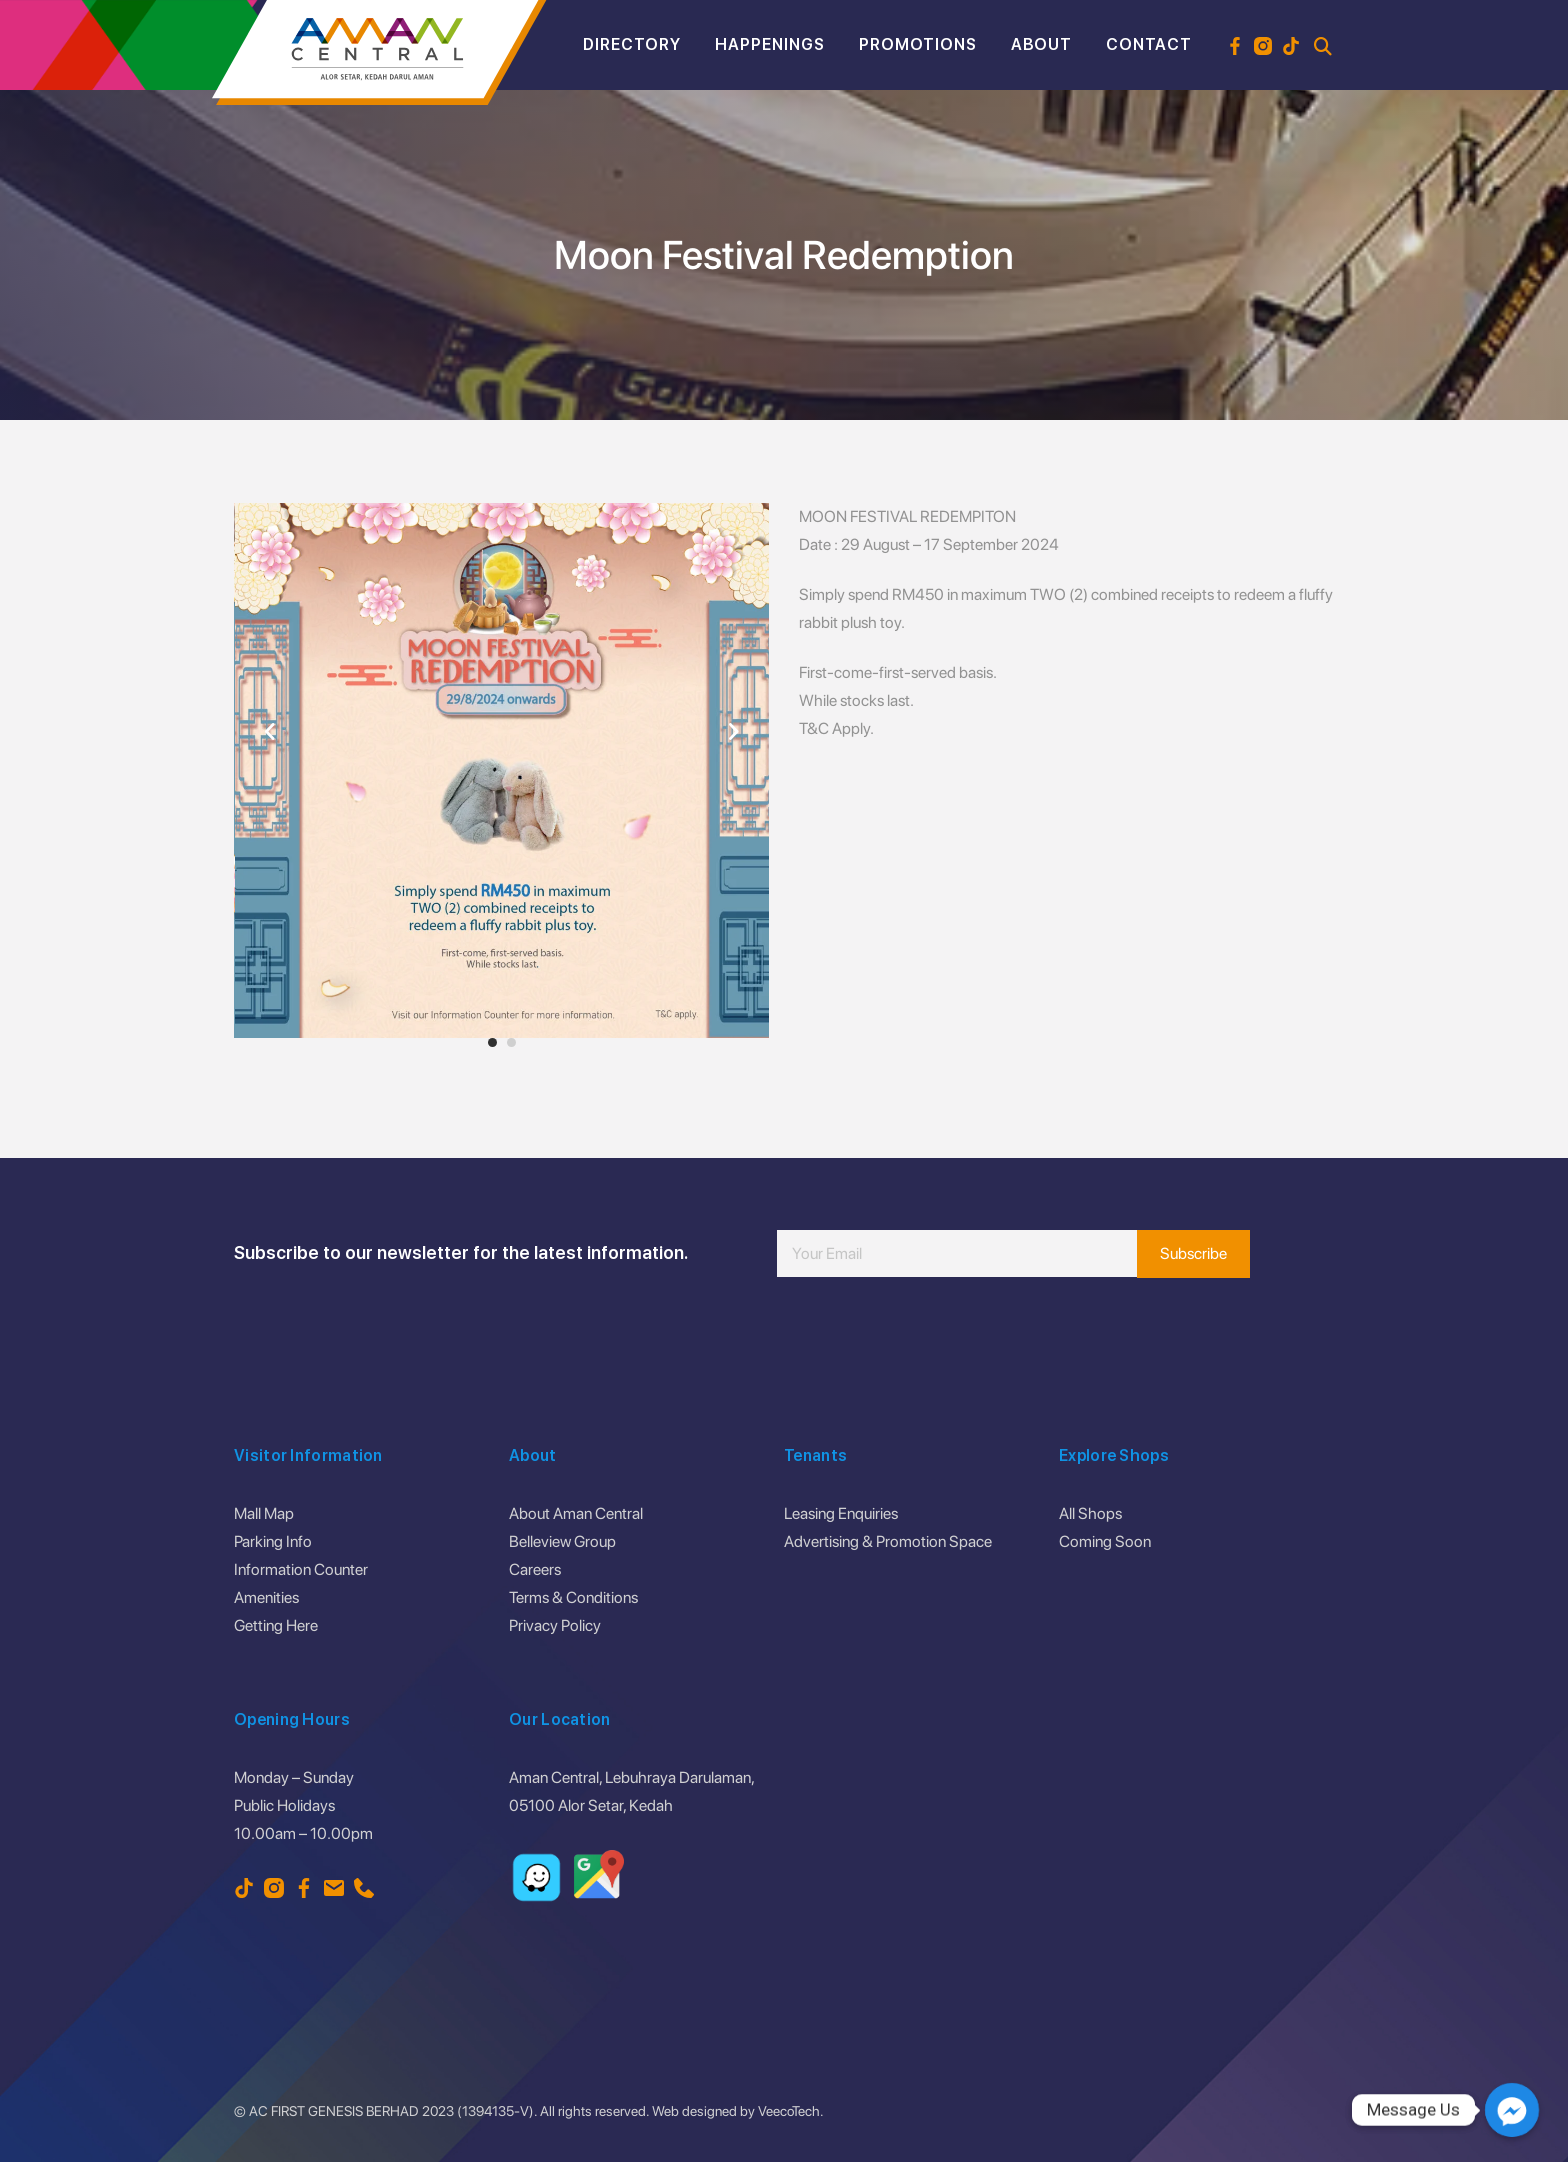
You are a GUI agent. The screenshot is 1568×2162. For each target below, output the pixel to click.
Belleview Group (562, 1541)
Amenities (266, 1597)
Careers (535, 1569)
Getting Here (276, 1625)
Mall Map (264, 1513)
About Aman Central (576, 1513)
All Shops (1090, 1513)
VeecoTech (789, 2111)
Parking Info (273, 1541)
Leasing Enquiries (841, 1513)
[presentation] (929, 1337)
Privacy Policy (555, 1625)
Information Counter (301, 1569)
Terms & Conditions (573, 1597)
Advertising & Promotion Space (888, 1541)
